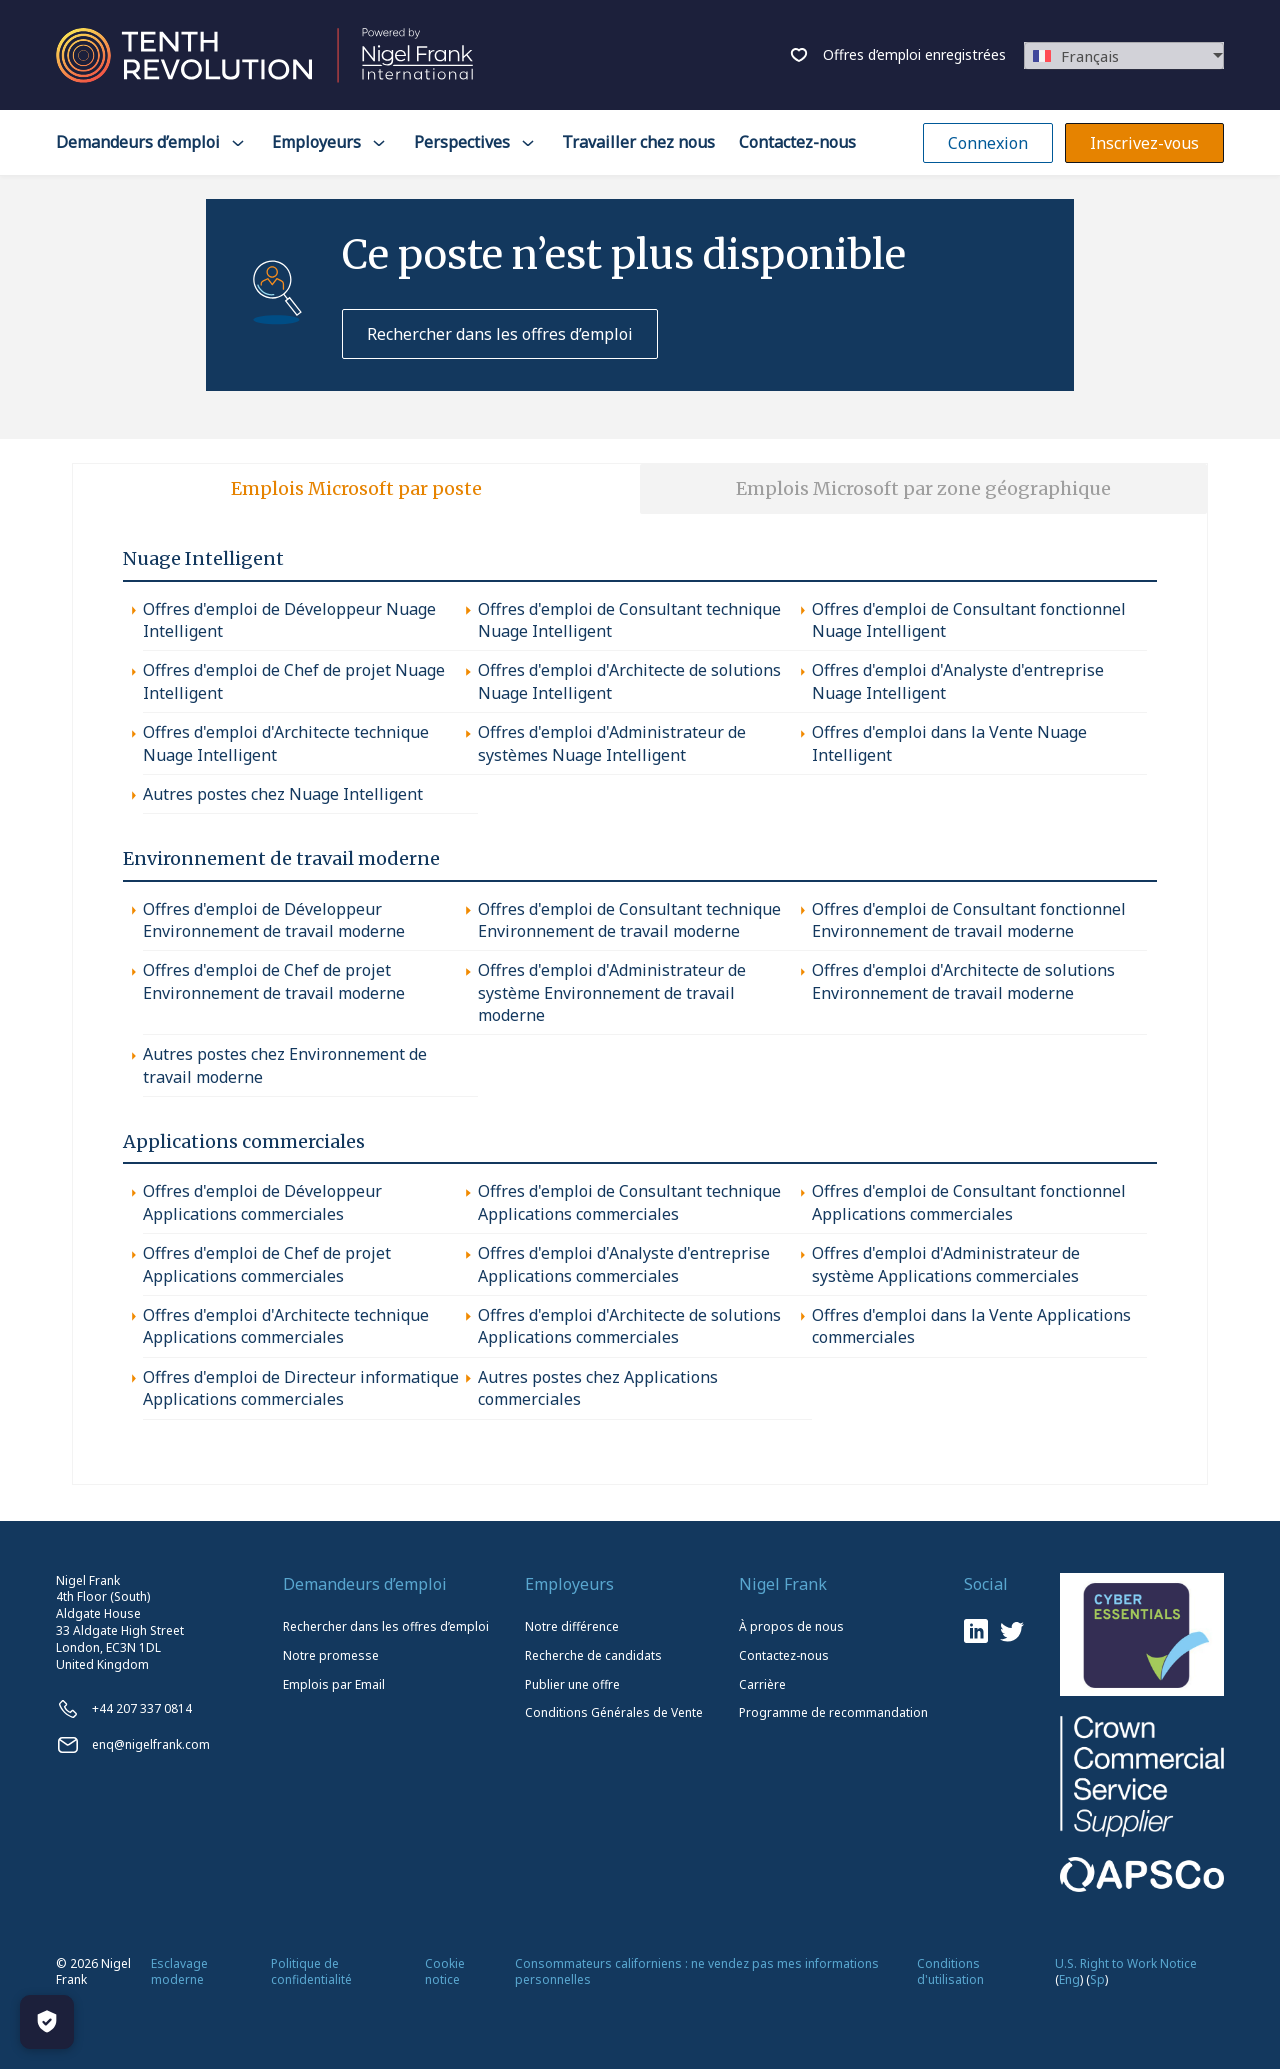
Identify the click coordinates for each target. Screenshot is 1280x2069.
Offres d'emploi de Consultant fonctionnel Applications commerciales (969, 1202)
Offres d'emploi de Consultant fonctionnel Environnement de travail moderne (969, 920)
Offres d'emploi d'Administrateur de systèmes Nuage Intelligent (612, 743)
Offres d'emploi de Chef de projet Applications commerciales (267, 1264)
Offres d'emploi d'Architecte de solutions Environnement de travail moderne (963, 981)
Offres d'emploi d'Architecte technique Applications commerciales (286, 1326)
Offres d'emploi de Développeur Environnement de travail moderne (274, 920)
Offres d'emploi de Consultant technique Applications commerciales (629, 1202)
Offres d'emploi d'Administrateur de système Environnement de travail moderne (612, 992)
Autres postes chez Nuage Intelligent (283, 794)
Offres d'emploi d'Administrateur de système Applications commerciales (946, 1264)
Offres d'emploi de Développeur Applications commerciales (262, 1202)
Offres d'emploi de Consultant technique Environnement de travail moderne (629, 920)
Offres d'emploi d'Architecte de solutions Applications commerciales (629, 1326)
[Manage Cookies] (47, 2022)
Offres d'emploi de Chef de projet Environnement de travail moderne (274, 981)
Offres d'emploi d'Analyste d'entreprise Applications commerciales (624, 1264)
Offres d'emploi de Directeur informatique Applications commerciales (301, 1388)
